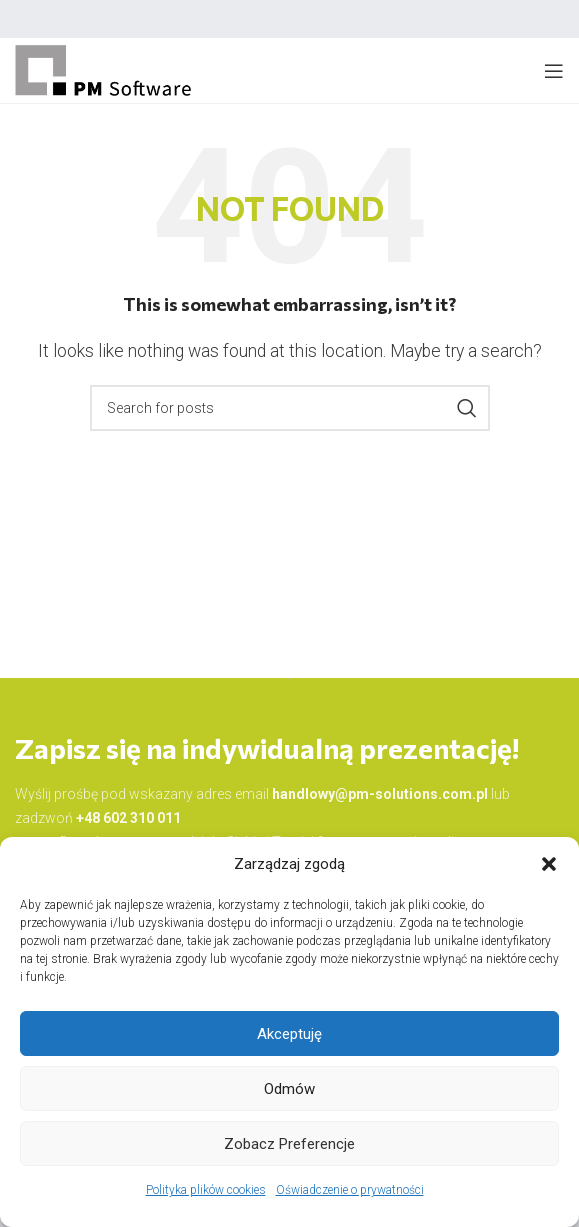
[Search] (290, 408)
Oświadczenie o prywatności (350, 1190)
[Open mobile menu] (554, 71)
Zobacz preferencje (289, 1144)
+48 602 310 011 (128, 818)
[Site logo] (104, 69)
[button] (549, 864)
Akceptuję (289, 1034)
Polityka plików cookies (206, 1190)
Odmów (289, 1089)
